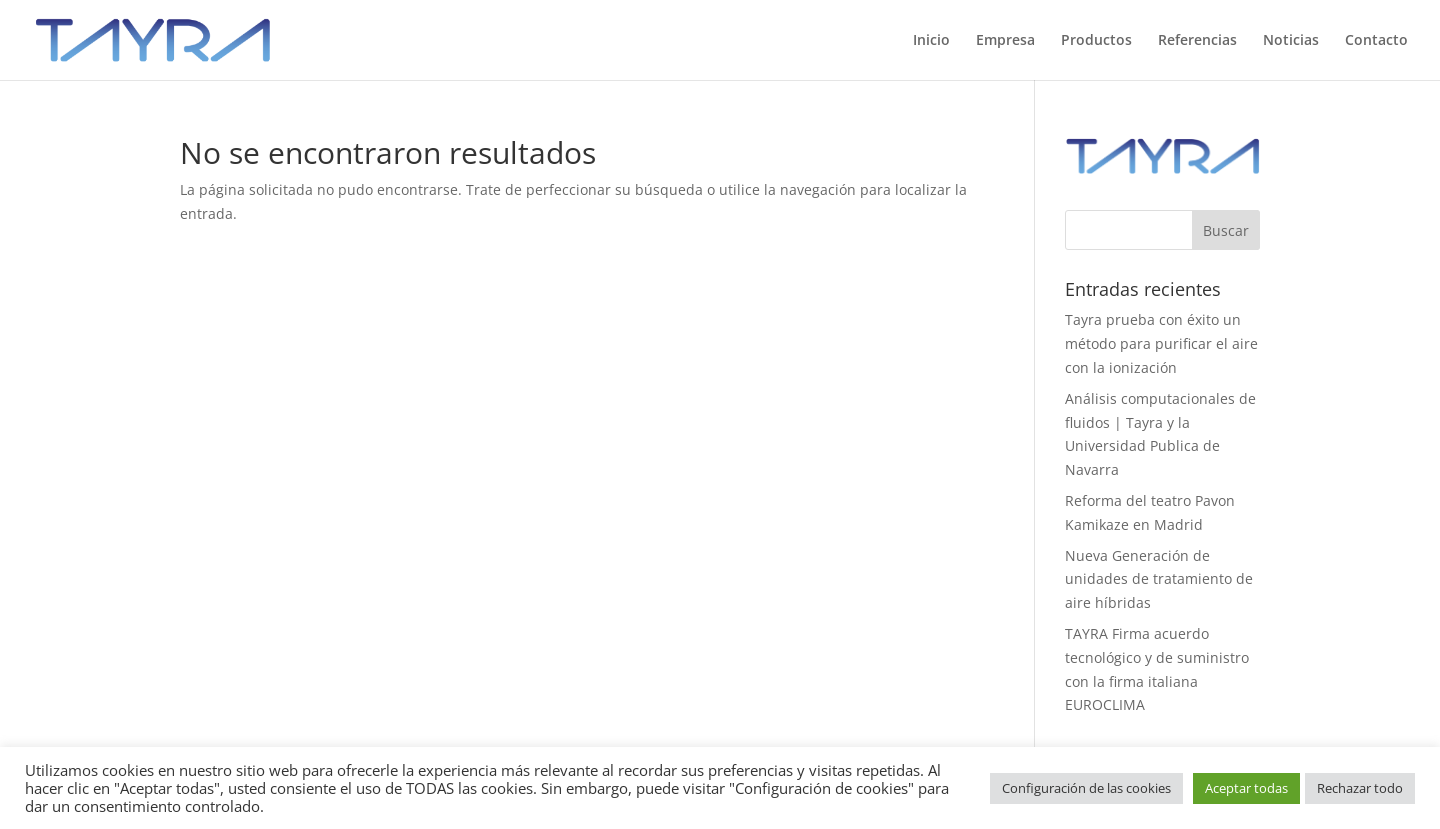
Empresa (1005, 41)
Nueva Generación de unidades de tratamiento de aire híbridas (1159, 579)
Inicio (931, 41)
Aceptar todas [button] (1246, 788)
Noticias (1291, 41)
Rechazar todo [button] (1360, 788)
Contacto (1376, 41)
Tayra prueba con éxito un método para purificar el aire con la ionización (1161, 343)
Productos (1096, 41)
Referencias (1197, 41)
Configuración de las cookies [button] (1086, 788)
